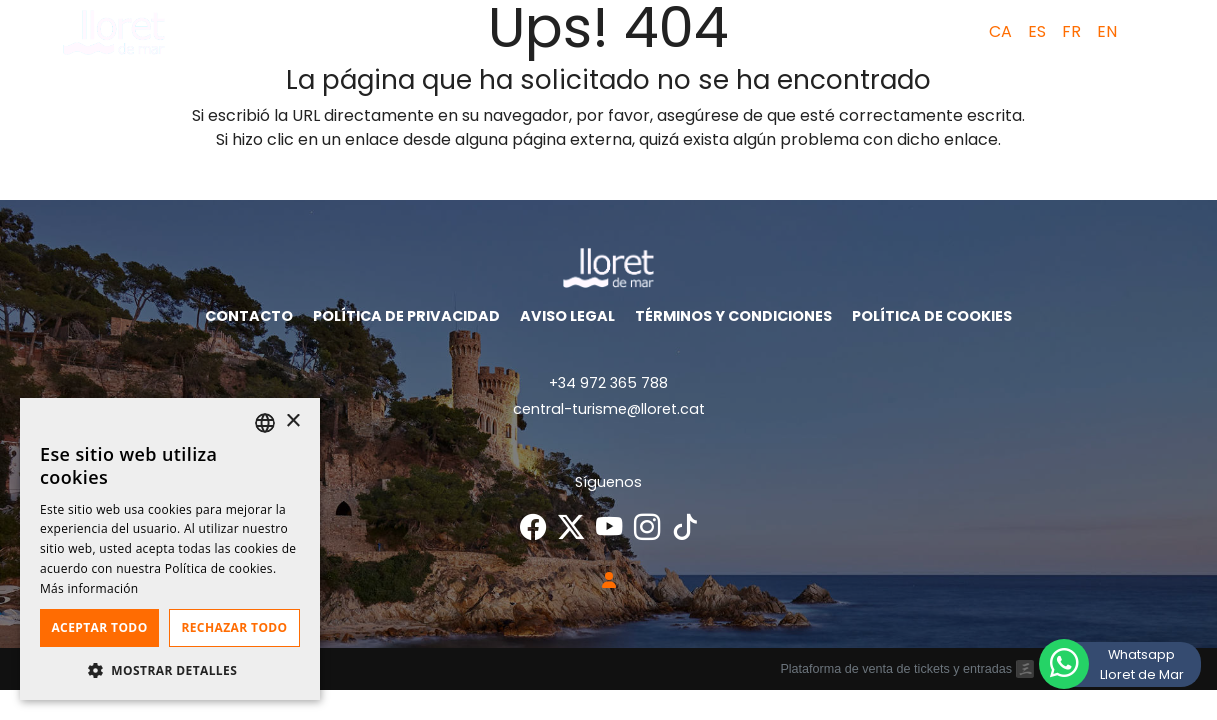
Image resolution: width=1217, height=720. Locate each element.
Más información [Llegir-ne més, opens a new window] (89, 588)
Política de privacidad (406, 316)
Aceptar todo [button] (99, 627)
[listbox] (265, 423)
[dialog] (170, 549)
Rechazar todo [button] (234, 627)
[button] (1149, 32)
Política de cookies (932, 316)
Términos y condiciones (733, 316)
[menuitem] (994, 32)
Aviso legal (567, 316)
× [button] (292, 421)
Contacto (249, 316)
